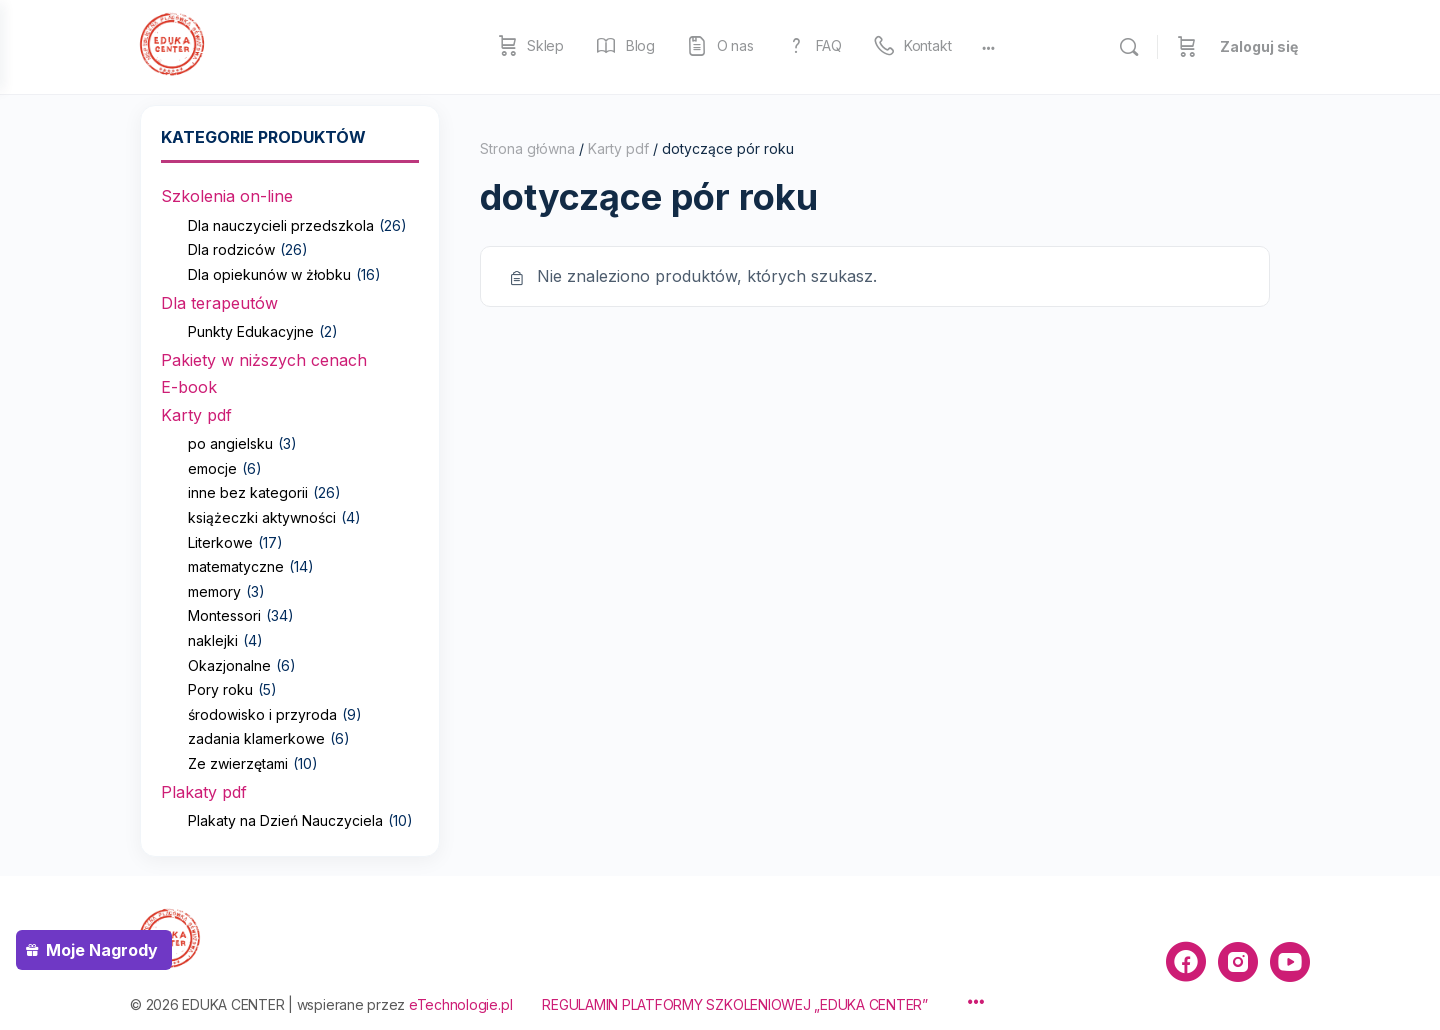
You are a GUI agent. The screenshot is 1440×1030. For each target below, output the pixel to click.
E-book (189, 387)
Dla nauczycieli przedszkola (281, 225)
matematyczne (236, 566)
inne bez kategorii (248, 492)
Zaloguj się (1259, 46)
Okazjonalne (229, 665)
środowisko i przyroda (262, 714)
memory (214, 591)
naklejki (213, 640)
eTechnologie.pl (460, 1004)
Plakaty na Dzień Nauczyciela (285, 820)
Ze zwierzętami (238, 763)
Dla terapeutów (219, 303)
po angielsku (230, 443)
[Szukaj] (1129, 47)
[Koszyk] (1187, 47)
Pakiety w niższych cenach (264, 360)
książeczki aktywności (262, 517)
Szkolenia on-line (227, 196)
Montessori (224, 615)
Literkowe (220, 542)
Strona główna (527, 148)
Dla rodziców (231, 249)
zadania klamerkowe (256, 738)
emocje (212, 468)
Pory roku (220, 689)
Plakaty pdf (204, 792)
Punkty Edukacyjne (251, 331)
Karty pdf (196, 415)
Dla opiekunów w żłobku (269, 274)
